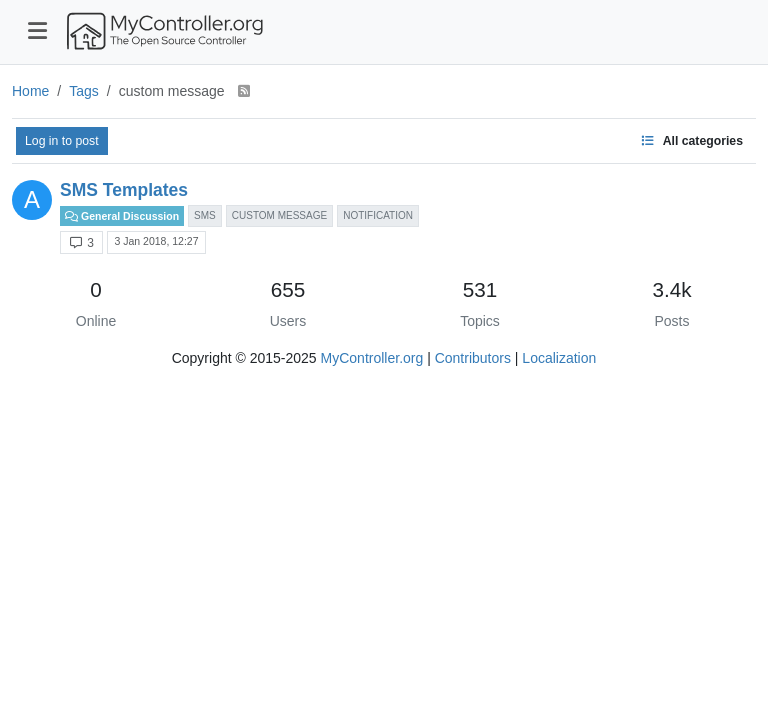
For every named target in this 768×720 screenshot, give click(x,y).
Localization (559, 358)
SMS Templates (124, 190)
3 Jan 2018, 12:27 (156, 241)
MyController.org (372, 358)
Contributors (473, 358)
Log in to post (62, 141)
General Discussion (122, 216)
